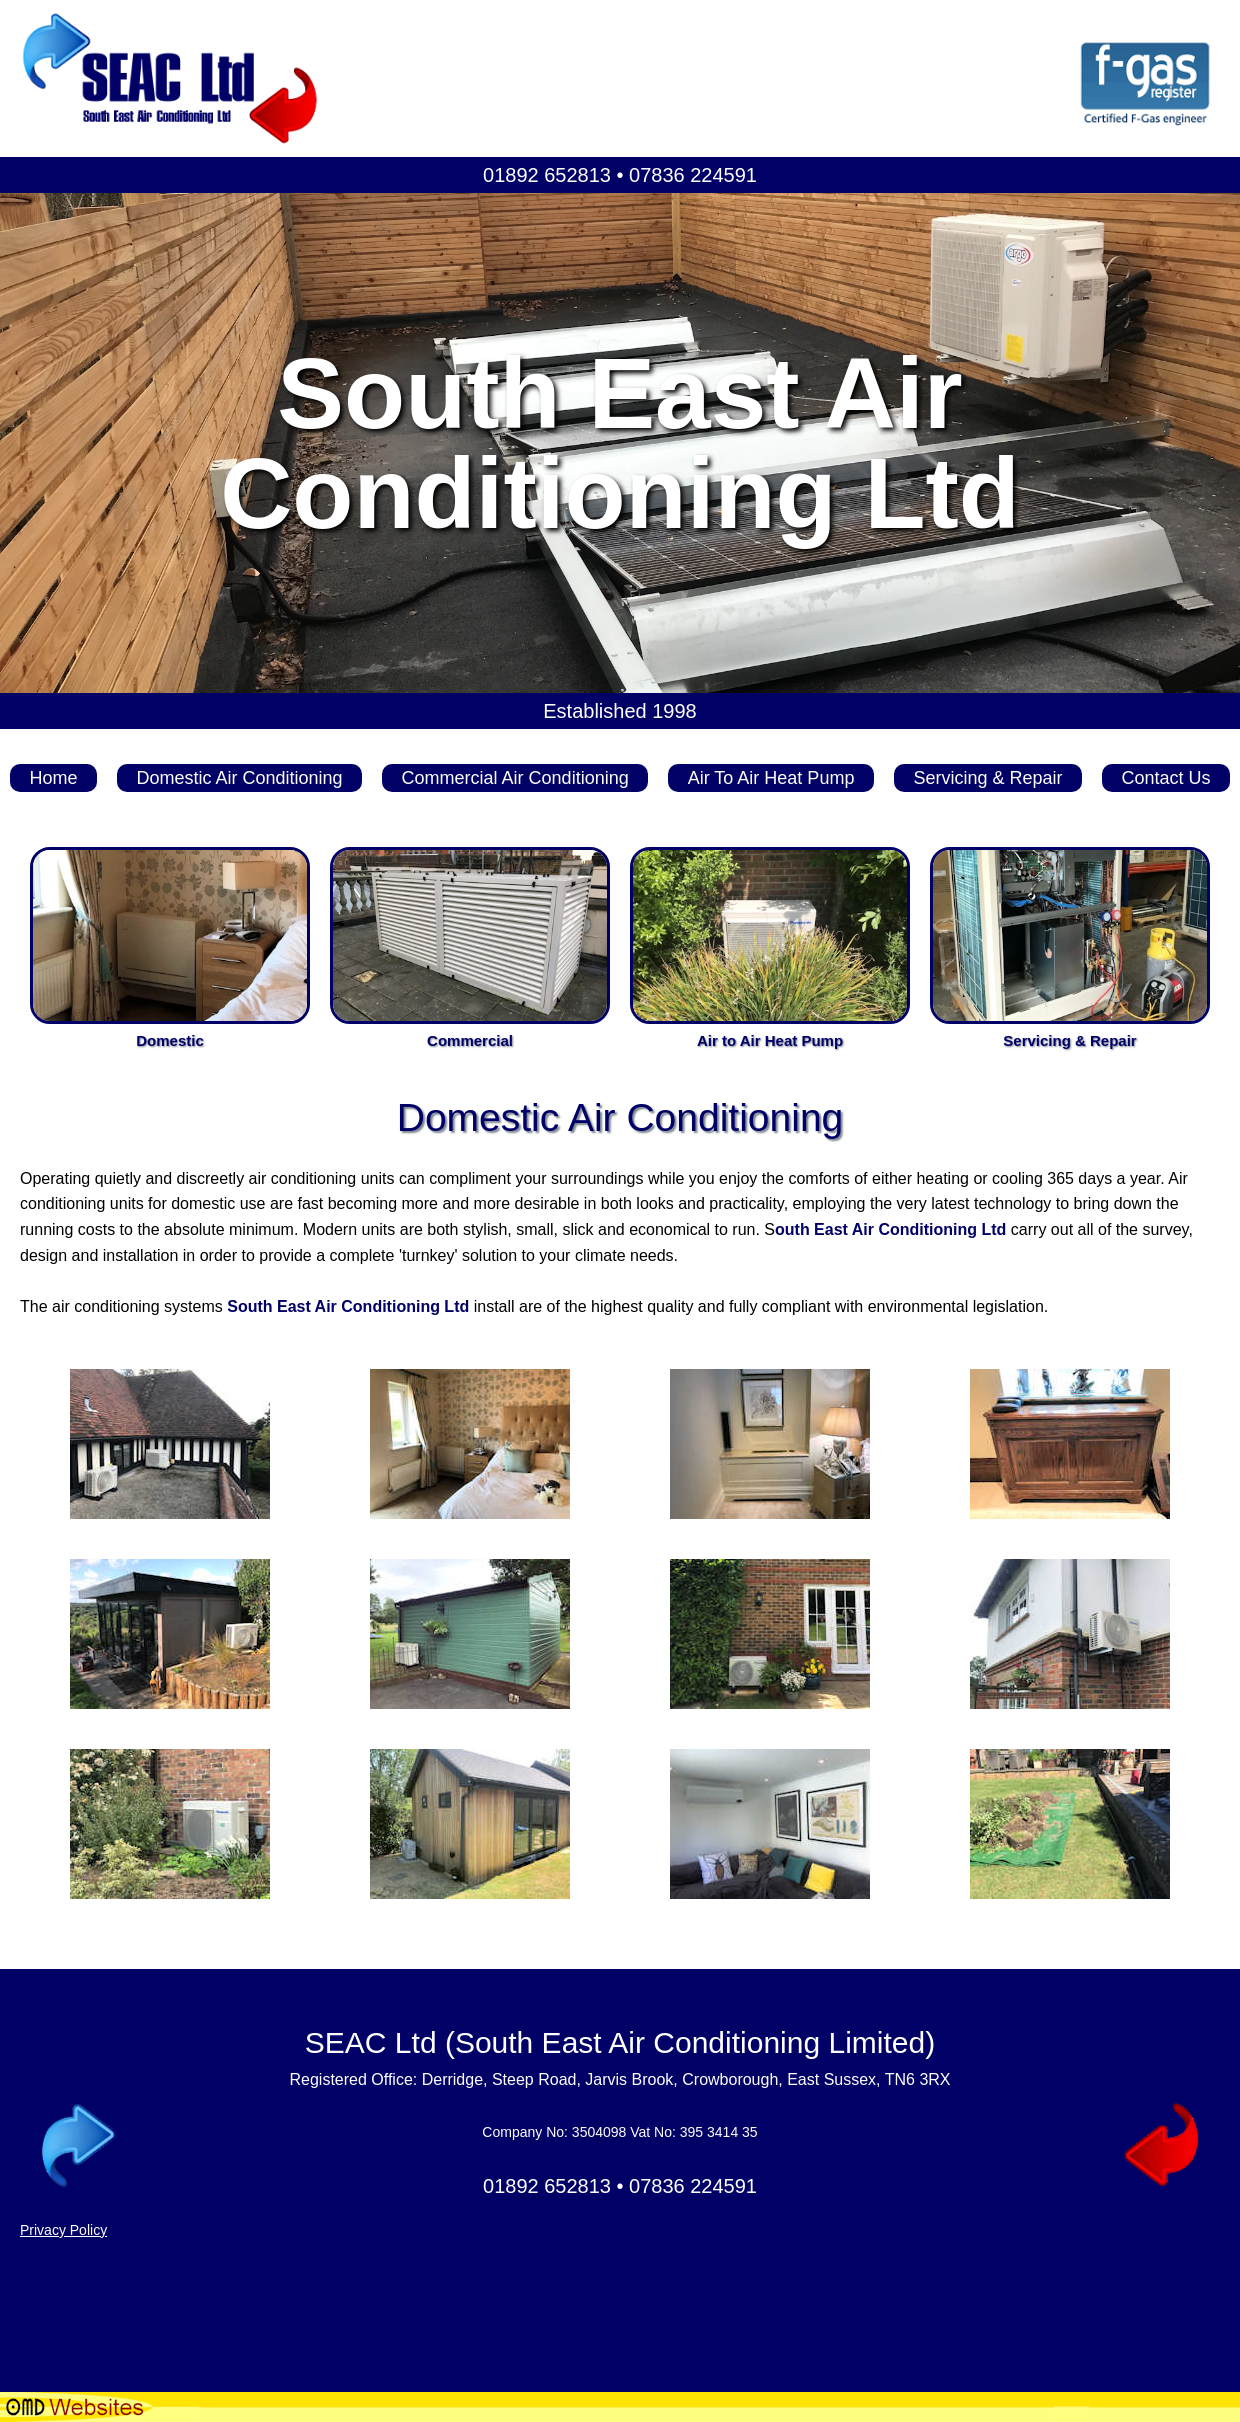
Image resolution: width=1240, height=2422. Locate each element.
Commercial (470, 1040)
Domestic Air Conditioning (239, 778)
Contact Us (1165, 778)
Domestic (170, 1040)
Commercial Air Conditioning (515, 778)
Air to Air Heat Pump (770, 1040)
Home (53, 778)
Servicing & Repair (987, 778)
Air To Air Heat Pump (771, 778)
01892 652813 (547, 175)
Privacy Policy (63, 2230)
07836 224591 (693, 175)
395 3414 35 (719, 2132)
